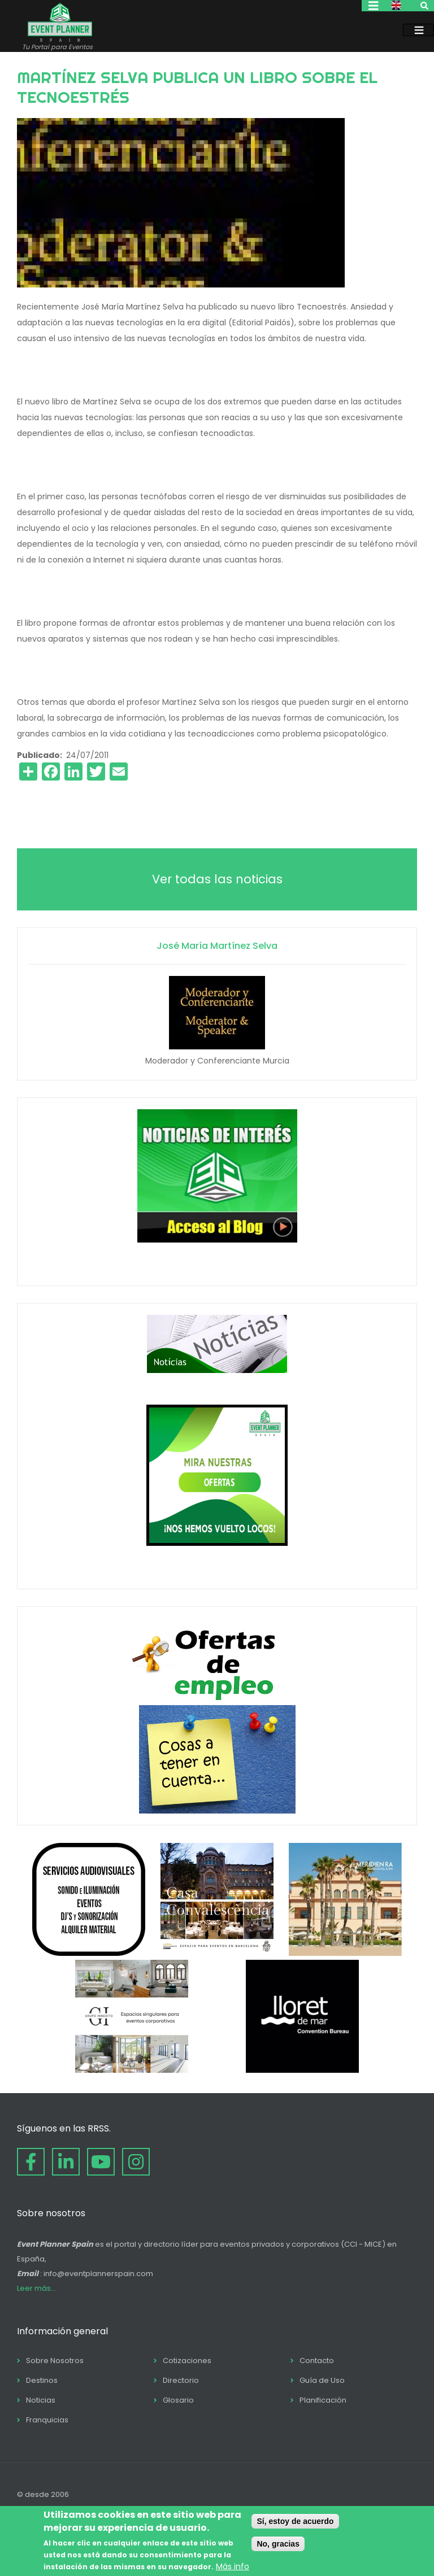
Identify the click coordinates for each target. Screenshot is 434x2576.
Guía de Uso (322, 2380)
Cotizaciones (187, 2360)
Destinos (42, 2380)
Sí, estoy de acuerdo (295, 2521)
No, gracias (278, 2543)
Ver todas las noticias (217, 879)
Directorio (181, 2380)
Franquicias (47, 2419)
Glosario (178, 2400)
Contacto (317, 2360)
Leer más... (36, 2288)
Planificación (323, 2400)
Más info (232, 2566)
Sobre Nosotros (55, 2360)
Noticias (40, 2400)
